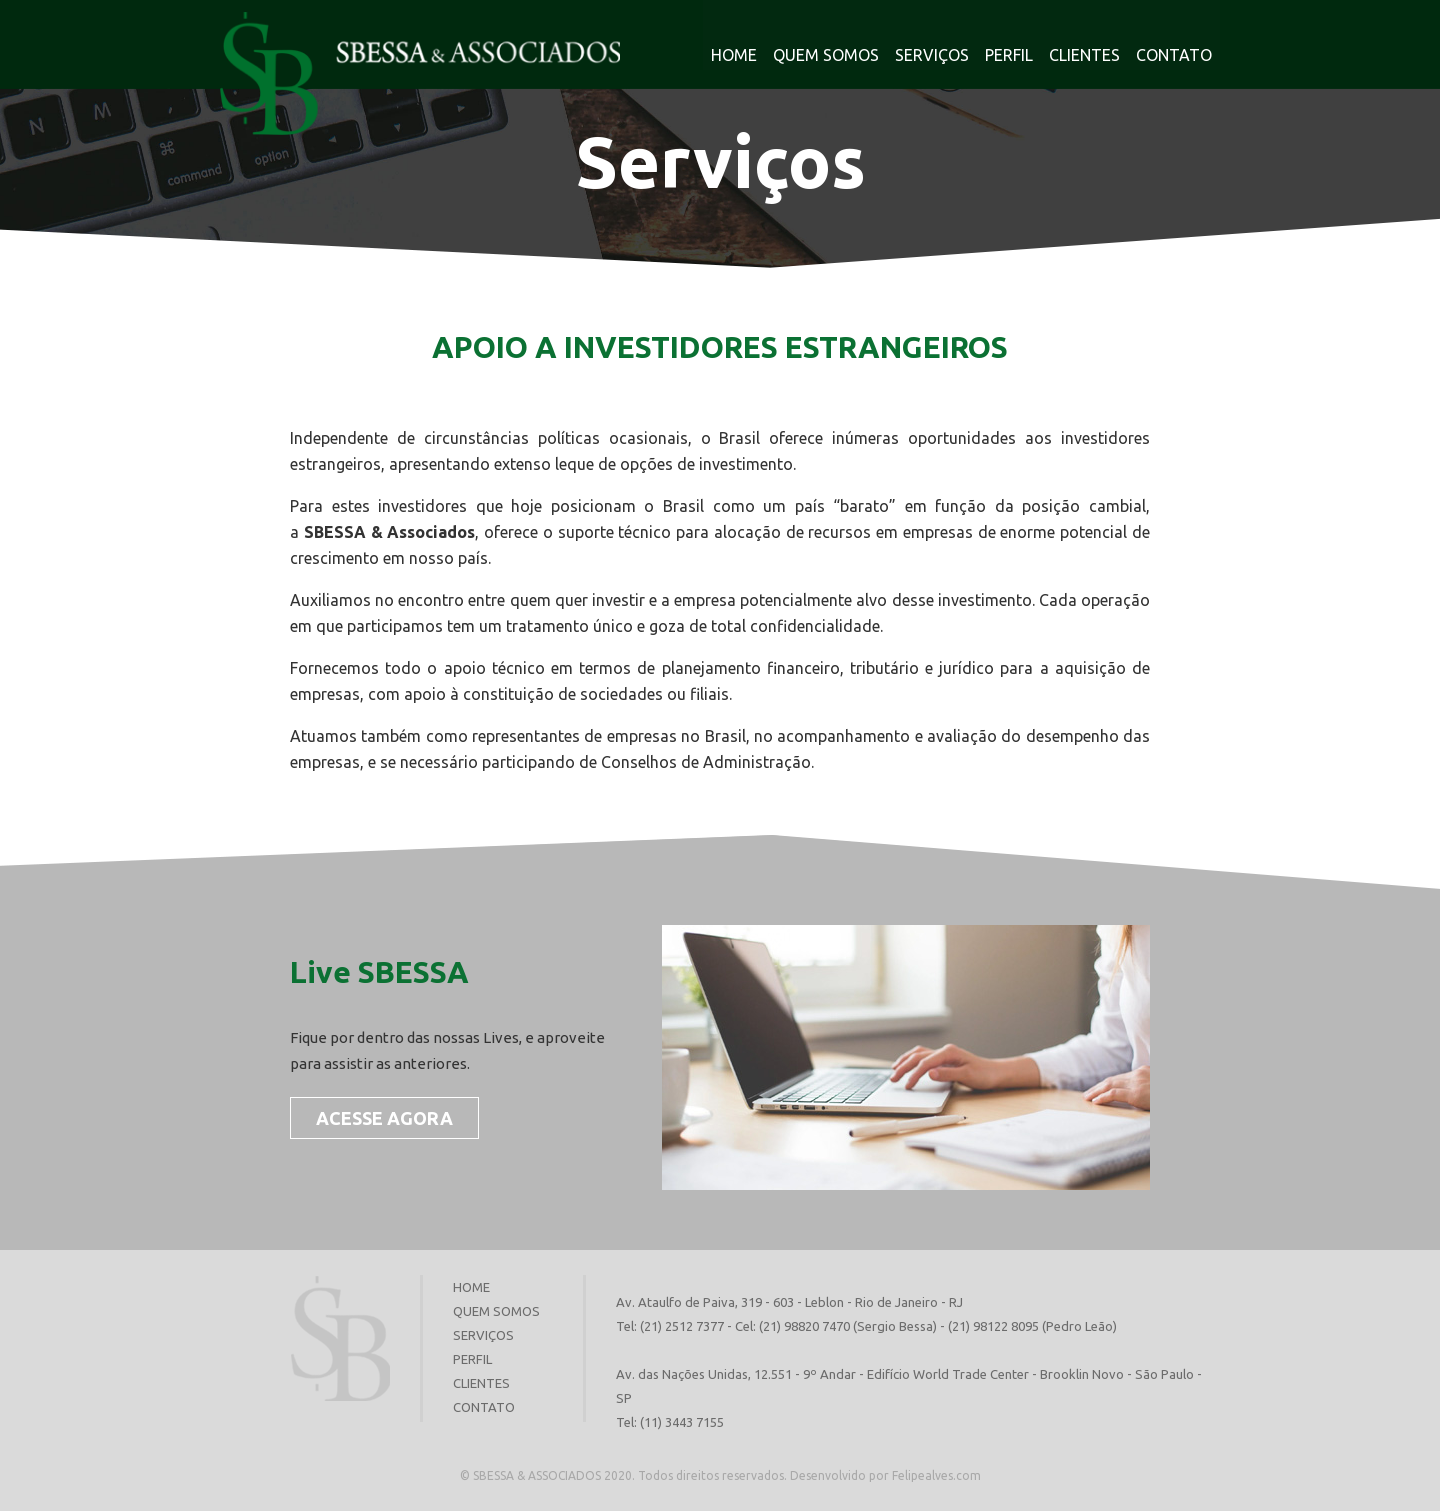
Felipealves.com (936, 1475)
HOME (734, 55)
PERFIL (1009, 55)
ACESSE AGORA (384, 1118)
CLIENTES (1084, 55)
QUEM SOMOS (826, 55)
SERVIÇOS (932, 55)
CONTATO (1174, 55)
